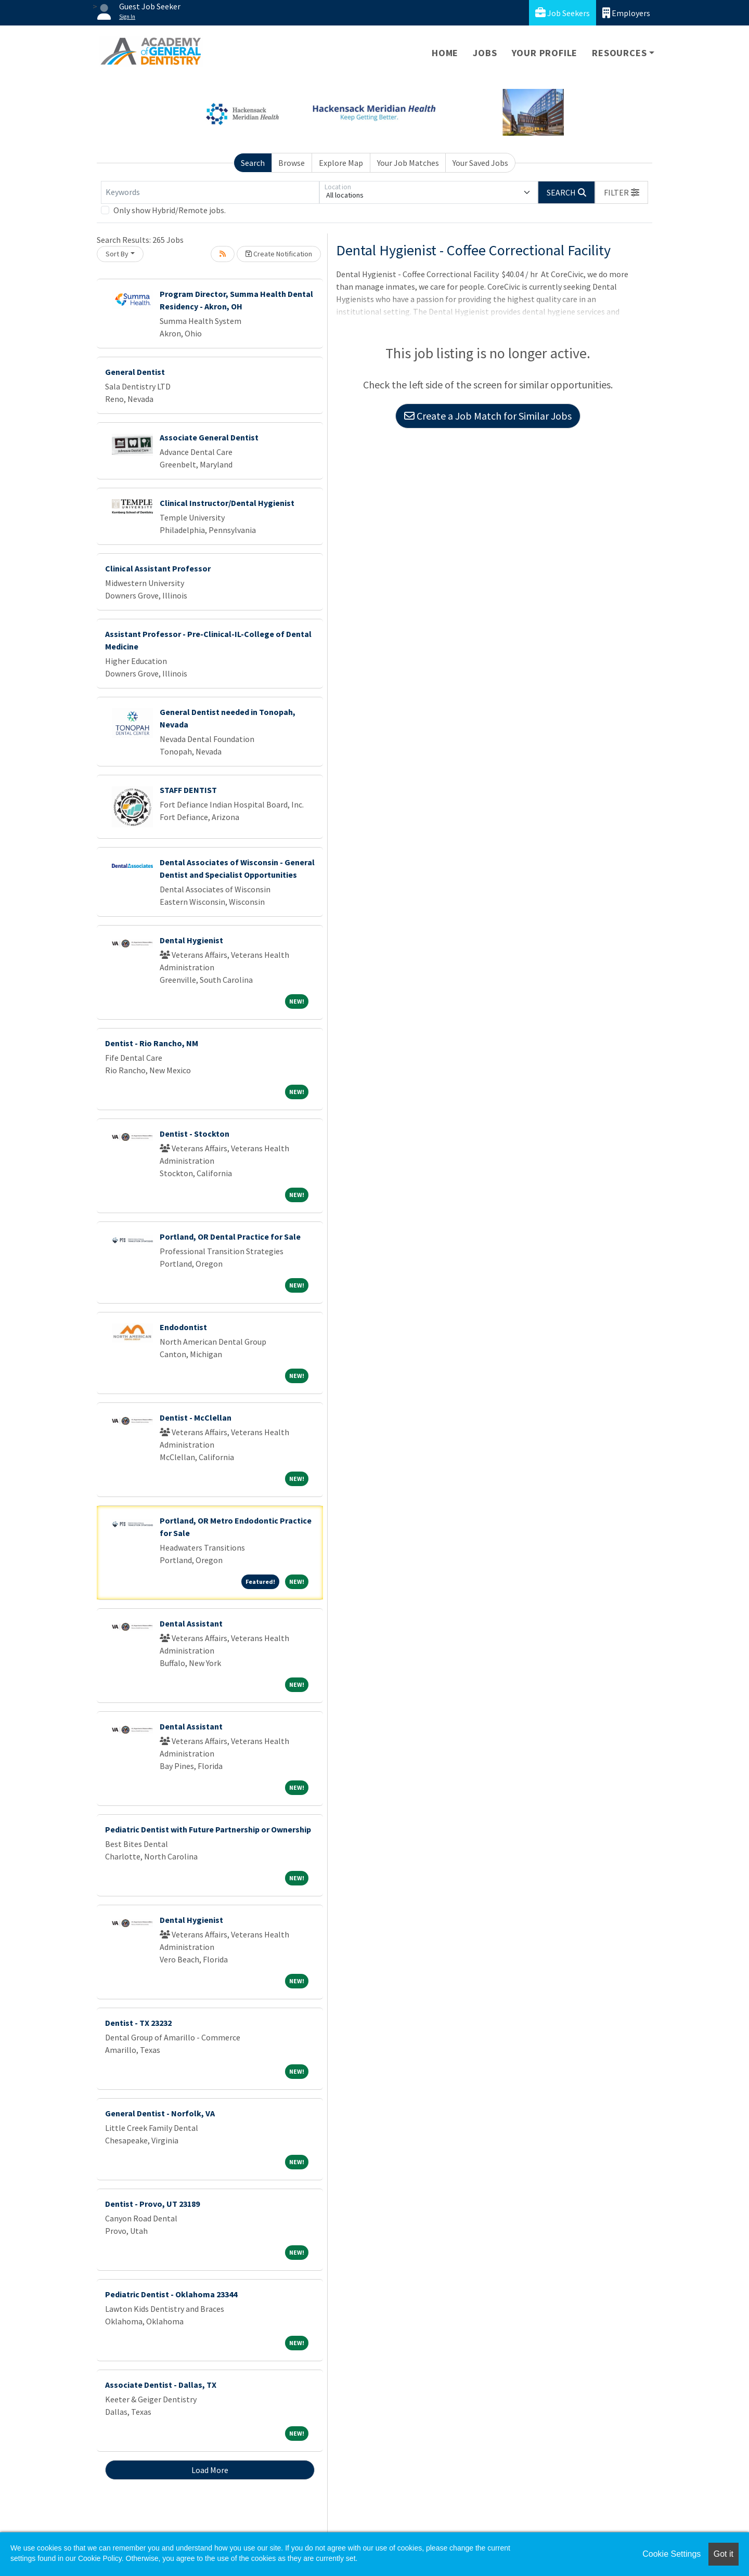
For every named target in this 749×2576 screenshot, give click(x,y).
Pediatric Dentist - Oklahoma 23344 (171, 2294)
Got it (723, 2553)
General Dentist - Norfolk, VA (160, 2113)
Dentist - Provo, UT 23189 (152, 2203)
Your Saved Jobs (480, 163)
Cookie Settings (671, 2553)
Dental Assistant (191, 1623)
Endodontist (183, 1327)
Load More (209, 2470)
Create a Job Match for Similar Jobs (488, 415)
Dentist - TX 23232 (138, 2023)
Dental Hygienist (191, 940)
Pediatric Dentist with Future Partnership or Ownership (208, 1829)
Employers (626, 12)
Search (253, 163)
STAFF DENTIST (188, 790)
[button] (621, 192)
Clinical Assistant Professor (158, 568)
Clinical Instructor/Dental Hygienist (227, 503)
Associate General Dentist (209, 437)
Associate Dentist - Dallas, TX (160, 2384)
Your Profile (545, 53)
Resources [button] (619, 53)
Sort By (117, 253)
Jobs (485, 53)
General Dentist (135, 372)
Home (445, 53)
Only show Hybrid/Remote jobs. (169, 210)
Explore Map (341, 163)
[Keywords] (210, 192)
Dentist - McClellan (195, 1417)
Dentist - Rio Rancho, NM (151, 1043)
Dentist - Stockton (194, 1133)
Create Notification (279, 253)
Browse (291, 163)
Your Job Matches (408, 163)
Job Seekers (562, 12)
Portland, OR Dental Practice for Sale (230, 1236)
